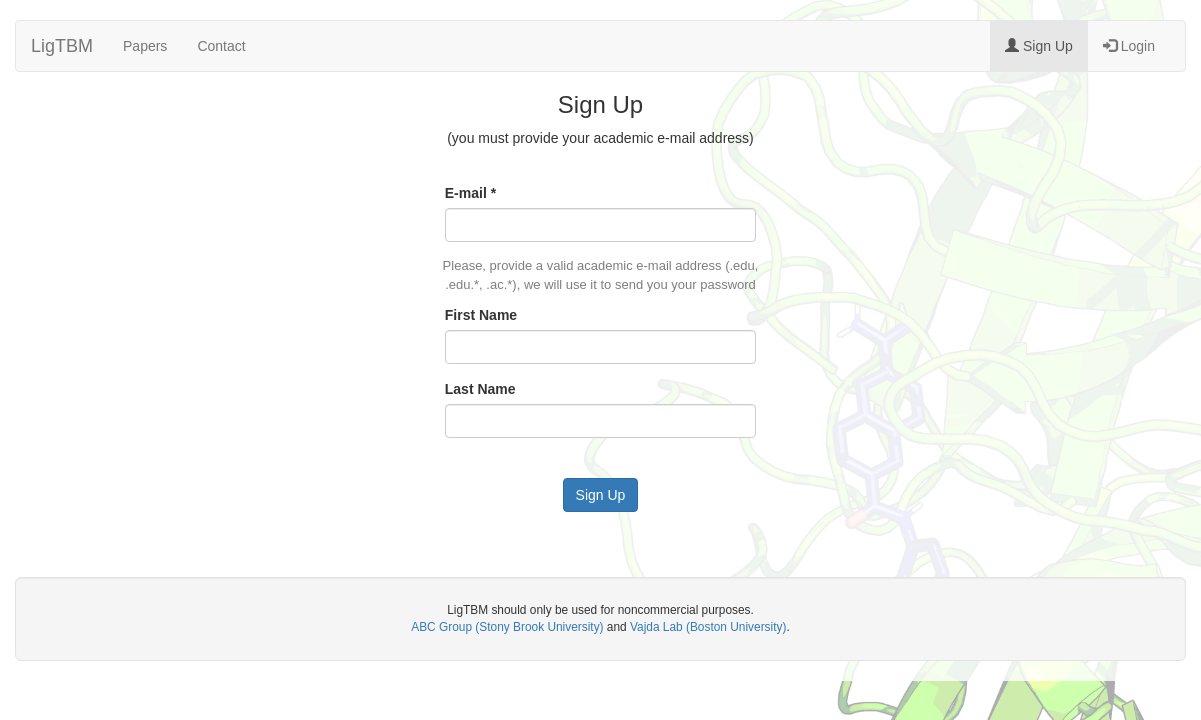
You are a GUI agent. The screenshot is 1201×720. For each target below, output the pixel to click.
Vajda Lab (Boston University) (708, 627)
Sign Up (1039, 46)
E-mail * (470, 193)
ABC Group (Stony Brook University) (507, 627)
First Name (481, 315)
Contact (221, 46)
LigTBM (62, 46)
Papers (145, 46)
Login (1129, 46)
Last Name (480, 389)
